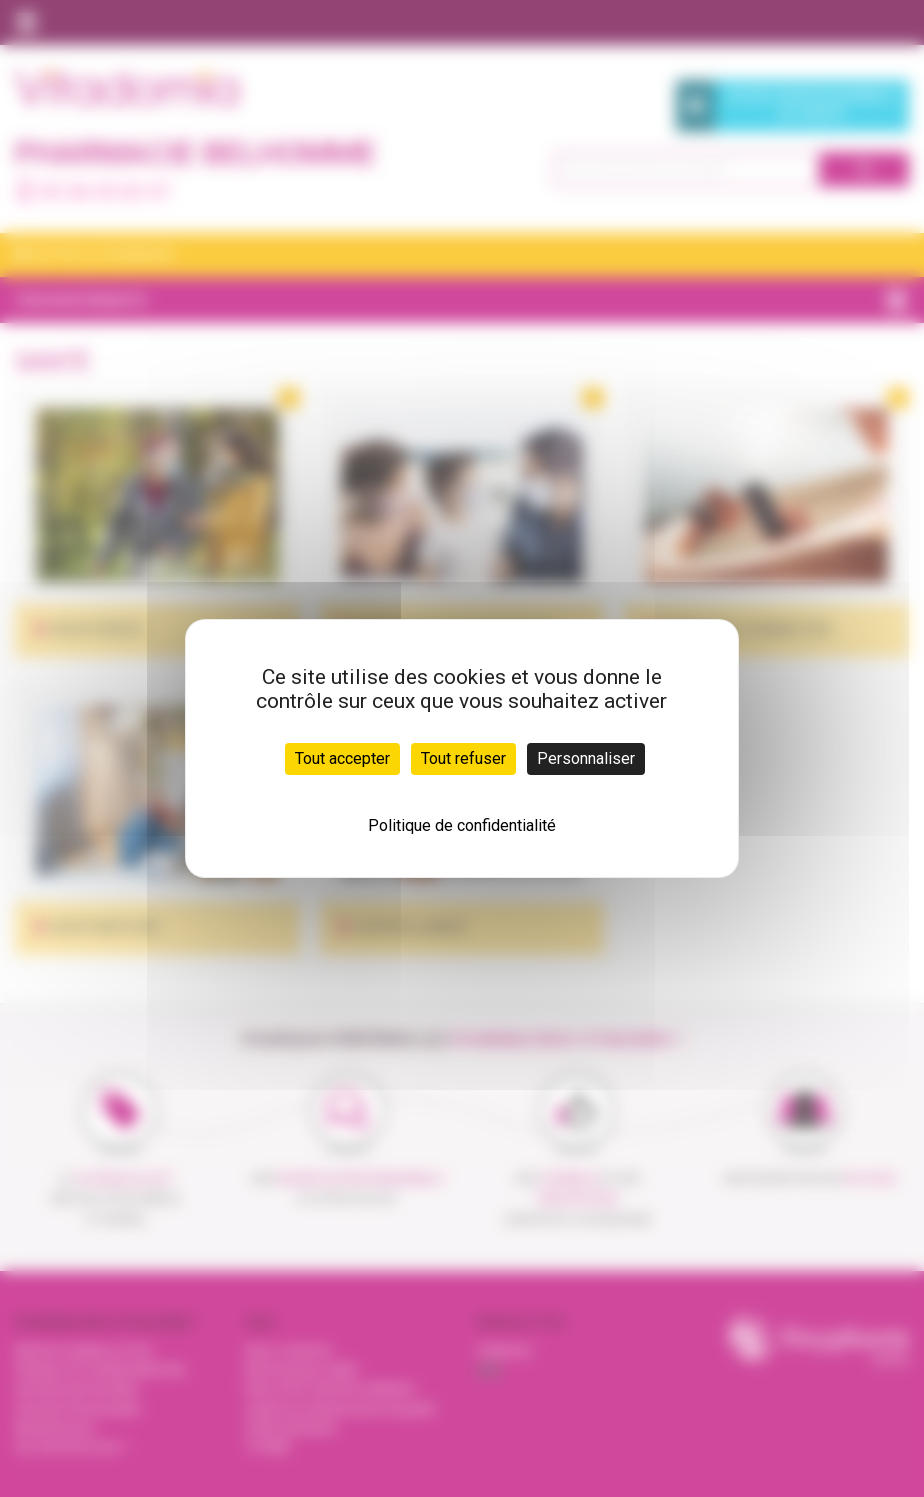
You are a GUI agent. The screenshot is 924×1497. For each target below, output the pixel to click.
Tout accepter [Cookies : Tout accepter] (342, 758)
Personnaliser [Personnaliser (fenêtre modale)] (586, 758)
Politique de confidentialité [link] (462, 825)
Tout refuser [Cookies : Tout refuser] (463, 758)
